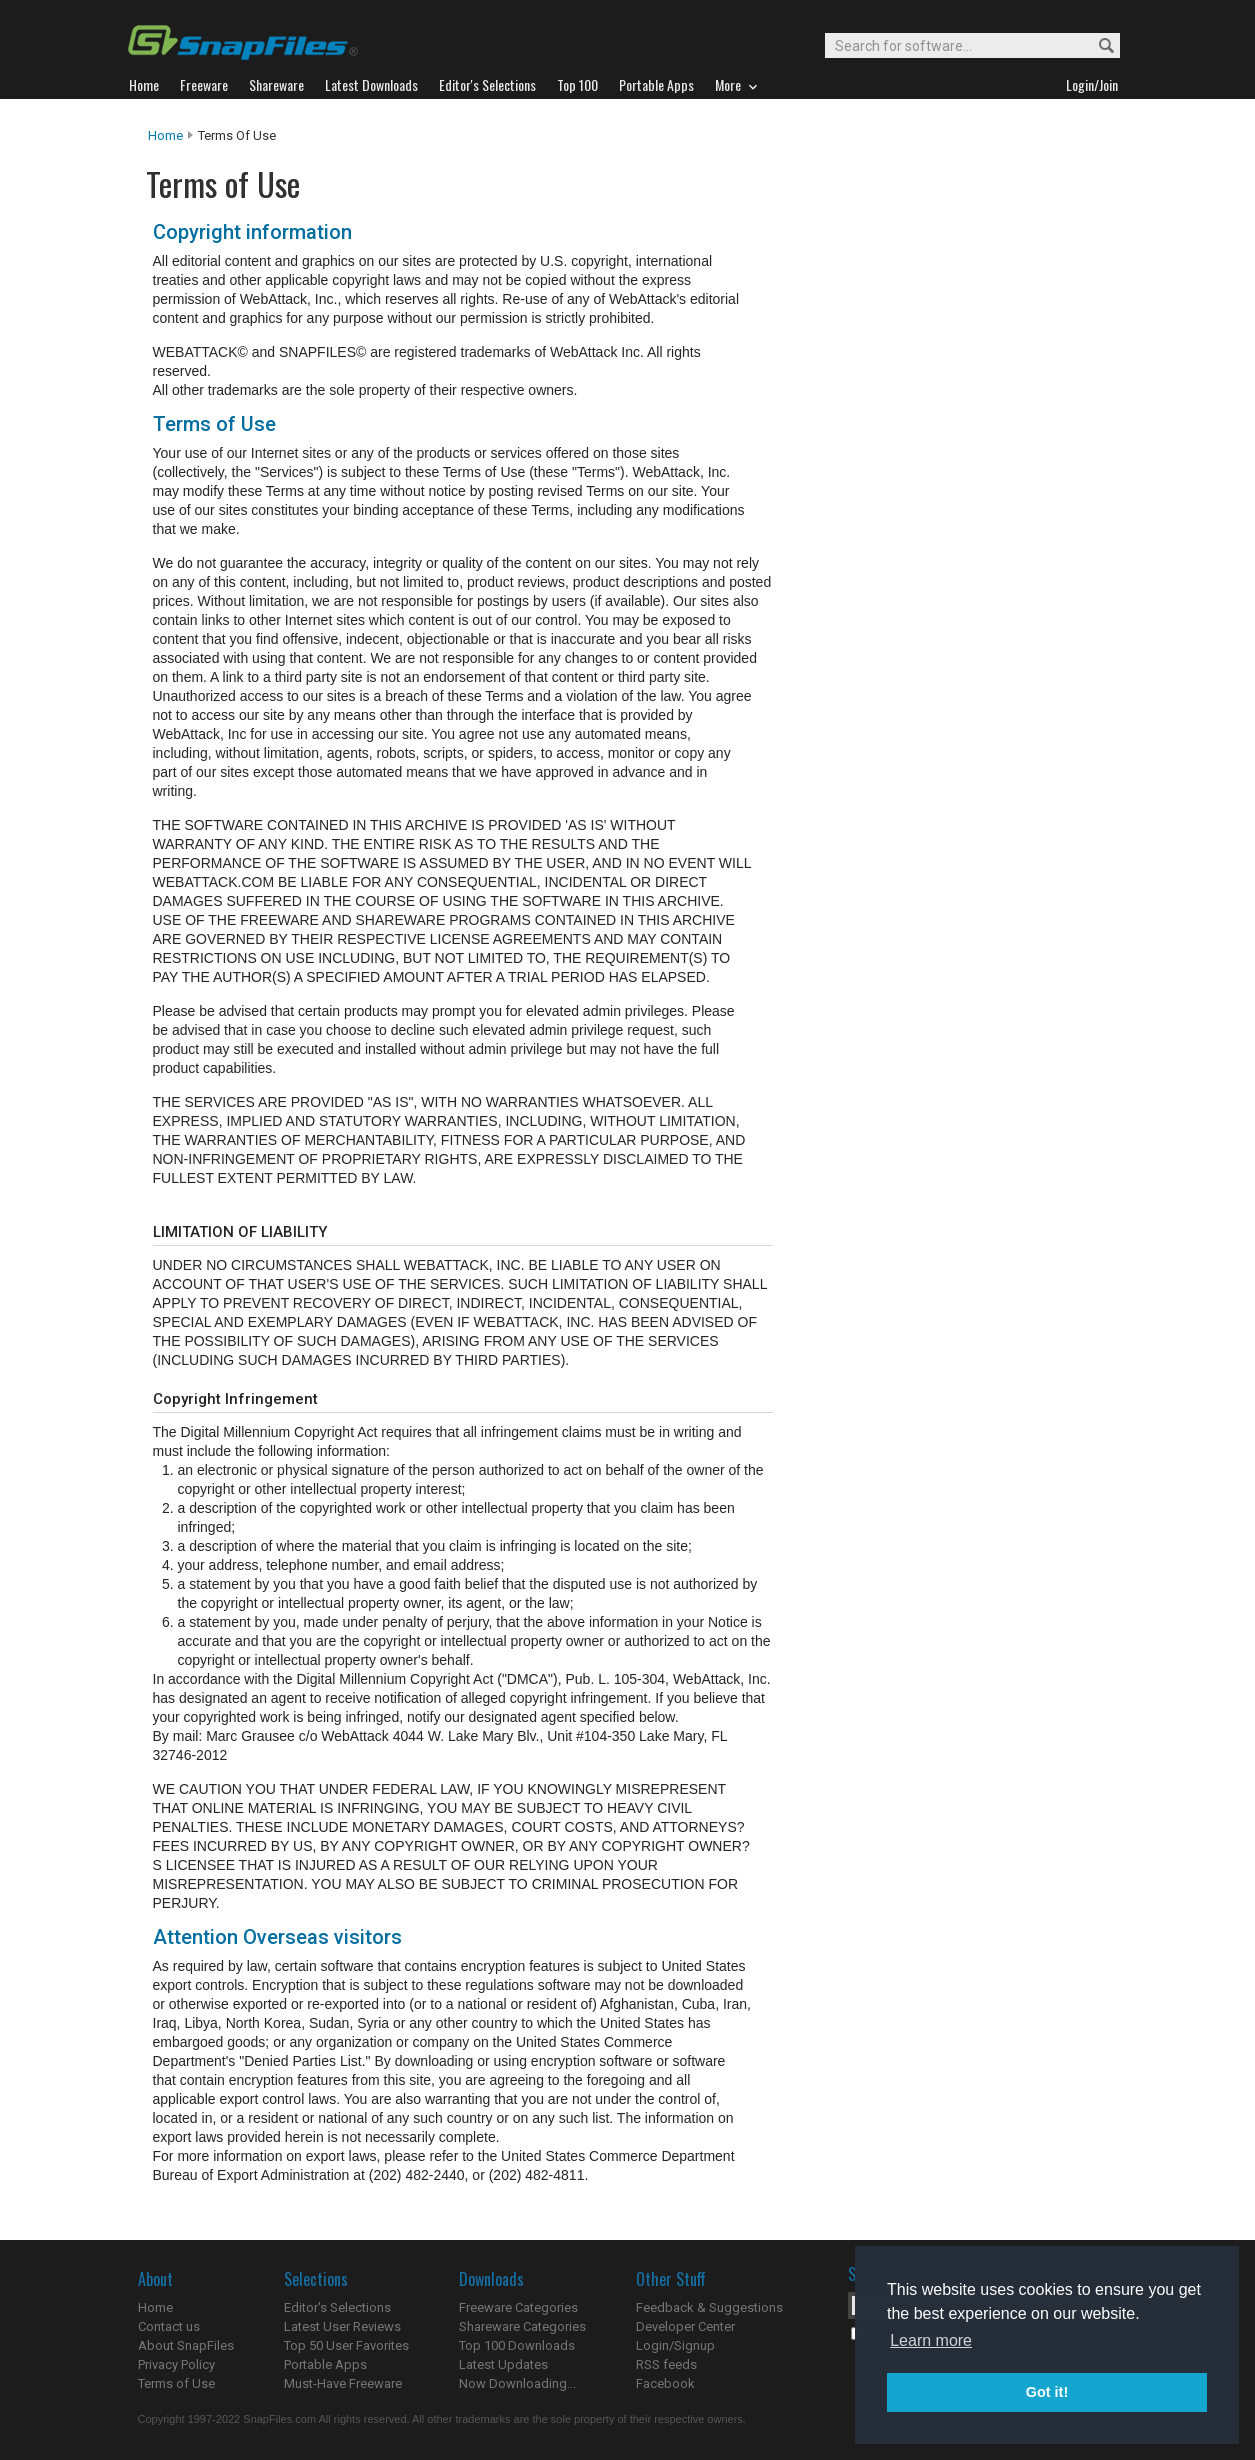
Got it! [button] (1047, 2392)
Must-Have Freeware (343, 2383)
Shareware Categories (522, 2326)
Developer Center (685, 2326)
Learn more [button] (931, 2340)
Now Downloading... (517, 2383)
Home (165, 135)
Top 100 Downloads (517, 2345)
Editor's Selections (337, 2307)
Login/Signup (675, 2345)
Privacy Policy (176, 2364)
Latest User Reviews (342, 2326)
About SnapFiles (186, 2345)
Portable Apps (325, 2364)
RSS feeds (666, 2364)
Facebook (665, 2383)
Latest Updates (503, 2364)
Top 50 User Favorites (346, 2345)
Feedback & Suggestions (709, 2307)
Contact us (169, 2326)
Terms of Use (176, 2383)
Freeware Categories (518, 2307)
